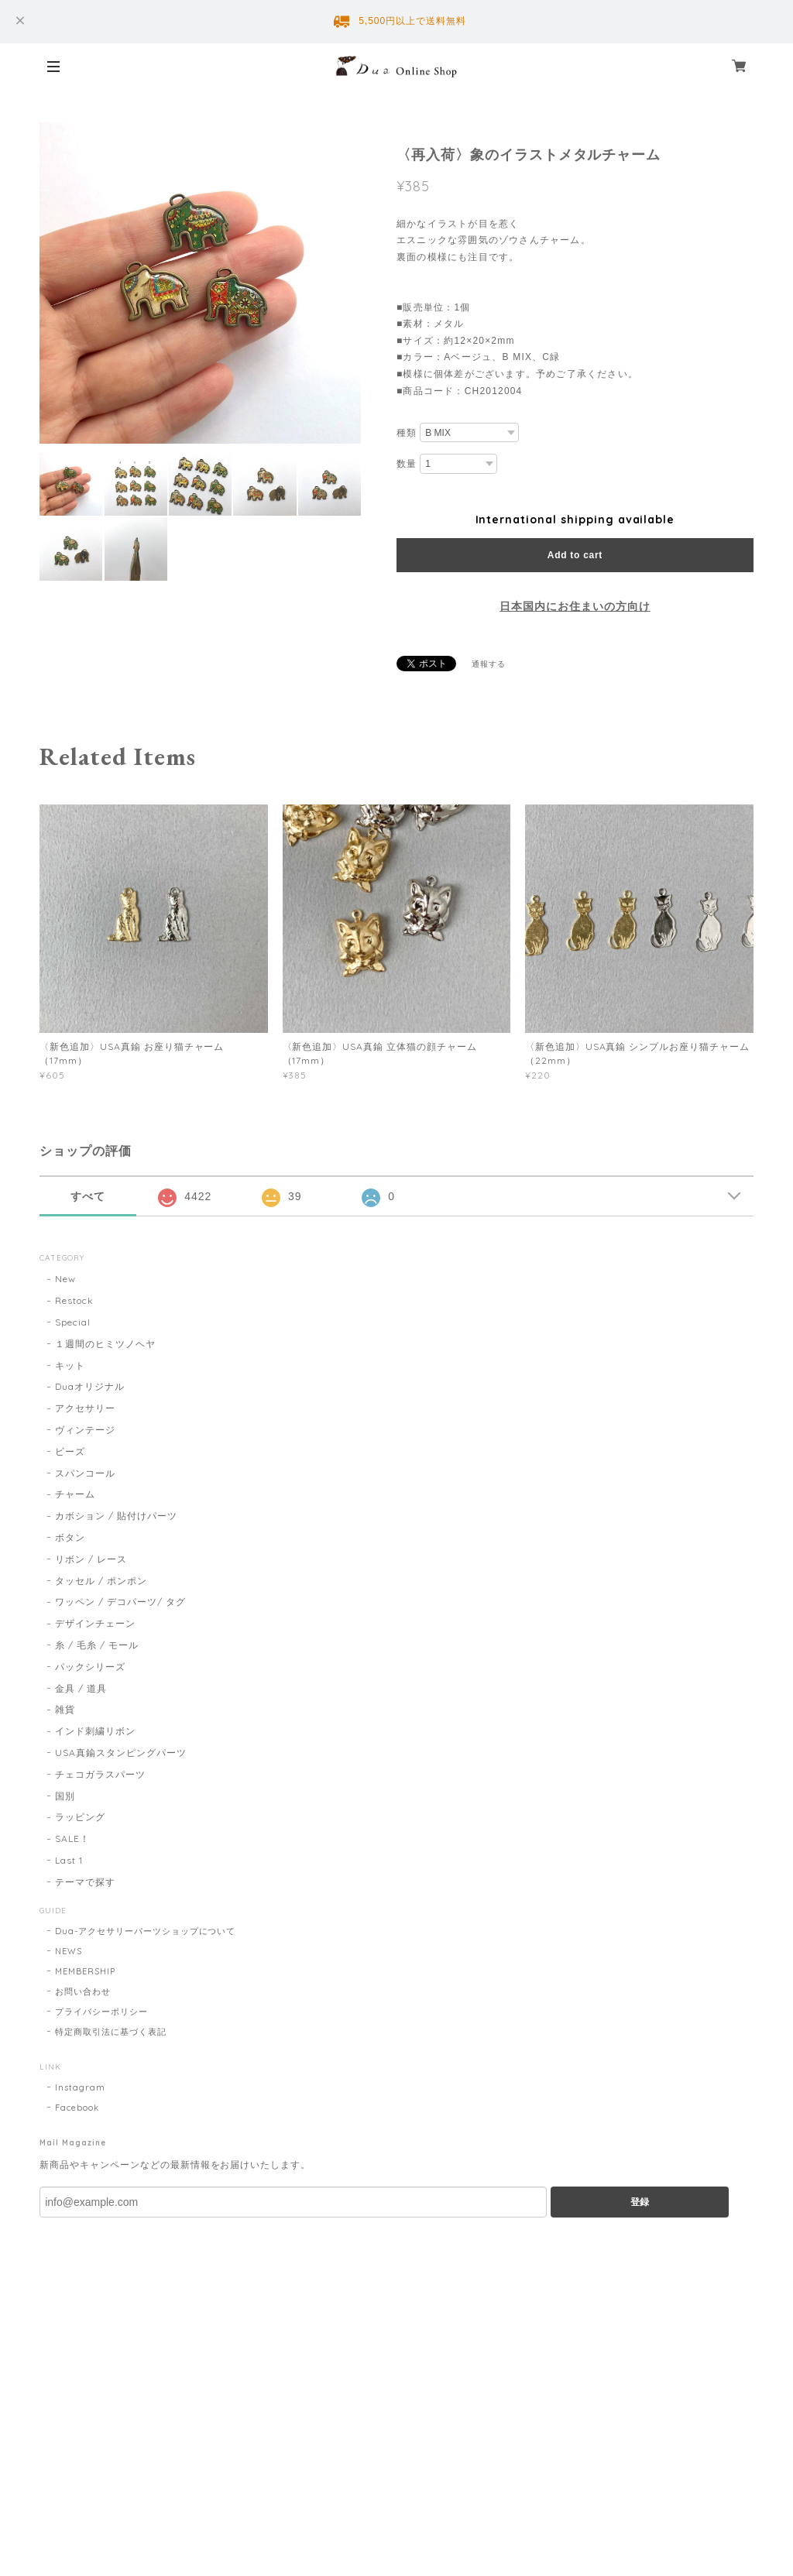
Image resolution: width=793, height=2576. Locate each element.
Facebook (77, 2107)
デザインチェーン (95, 1623)
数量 (406, 463)
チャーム (75, 1494)
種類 (406, 432)
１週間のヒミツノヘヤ (105, 1344)
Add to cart (575, 555)
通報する (489, 664)
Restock (74, 1300)
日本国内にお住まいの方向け (574, 606)
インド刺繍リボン (95, 1731)
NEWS (68, 1951)
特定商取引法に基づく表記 (110, 2031)
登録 (639, 2202)
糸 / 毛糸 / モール (97, 1645)
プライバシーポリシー (101, 2011)
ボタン (70, 1537)
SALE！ (72, 1838)
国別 (65, 1796)
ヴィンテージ (85, 1429)
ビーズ (70, 1451)
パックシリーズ (90, 1666)
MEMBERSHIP (85, 1971)
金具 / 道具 (81, 1688)
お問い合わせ (83, 1991)
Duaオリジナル (90, 1386)
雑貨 (65, 1709)
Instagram (80, 2087)
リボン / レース (91, 1559)
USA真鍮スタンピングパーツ (120, 1752)
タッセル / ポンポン (101, 1580)
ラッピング (80, 1817)
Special (73, 1322)
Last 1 (69, 1860)
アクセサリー (85, 1408)
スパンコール (85, 1473)
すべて (87, 1196)
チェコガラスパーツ (100, 1774)
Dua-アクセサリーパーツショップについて (145, 1931)
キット (70, 1365)
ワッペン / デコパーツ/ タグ (120, 1601)
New (65, 1279)
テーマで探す (85, 1882)
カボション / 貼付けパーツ (116, 1515)
